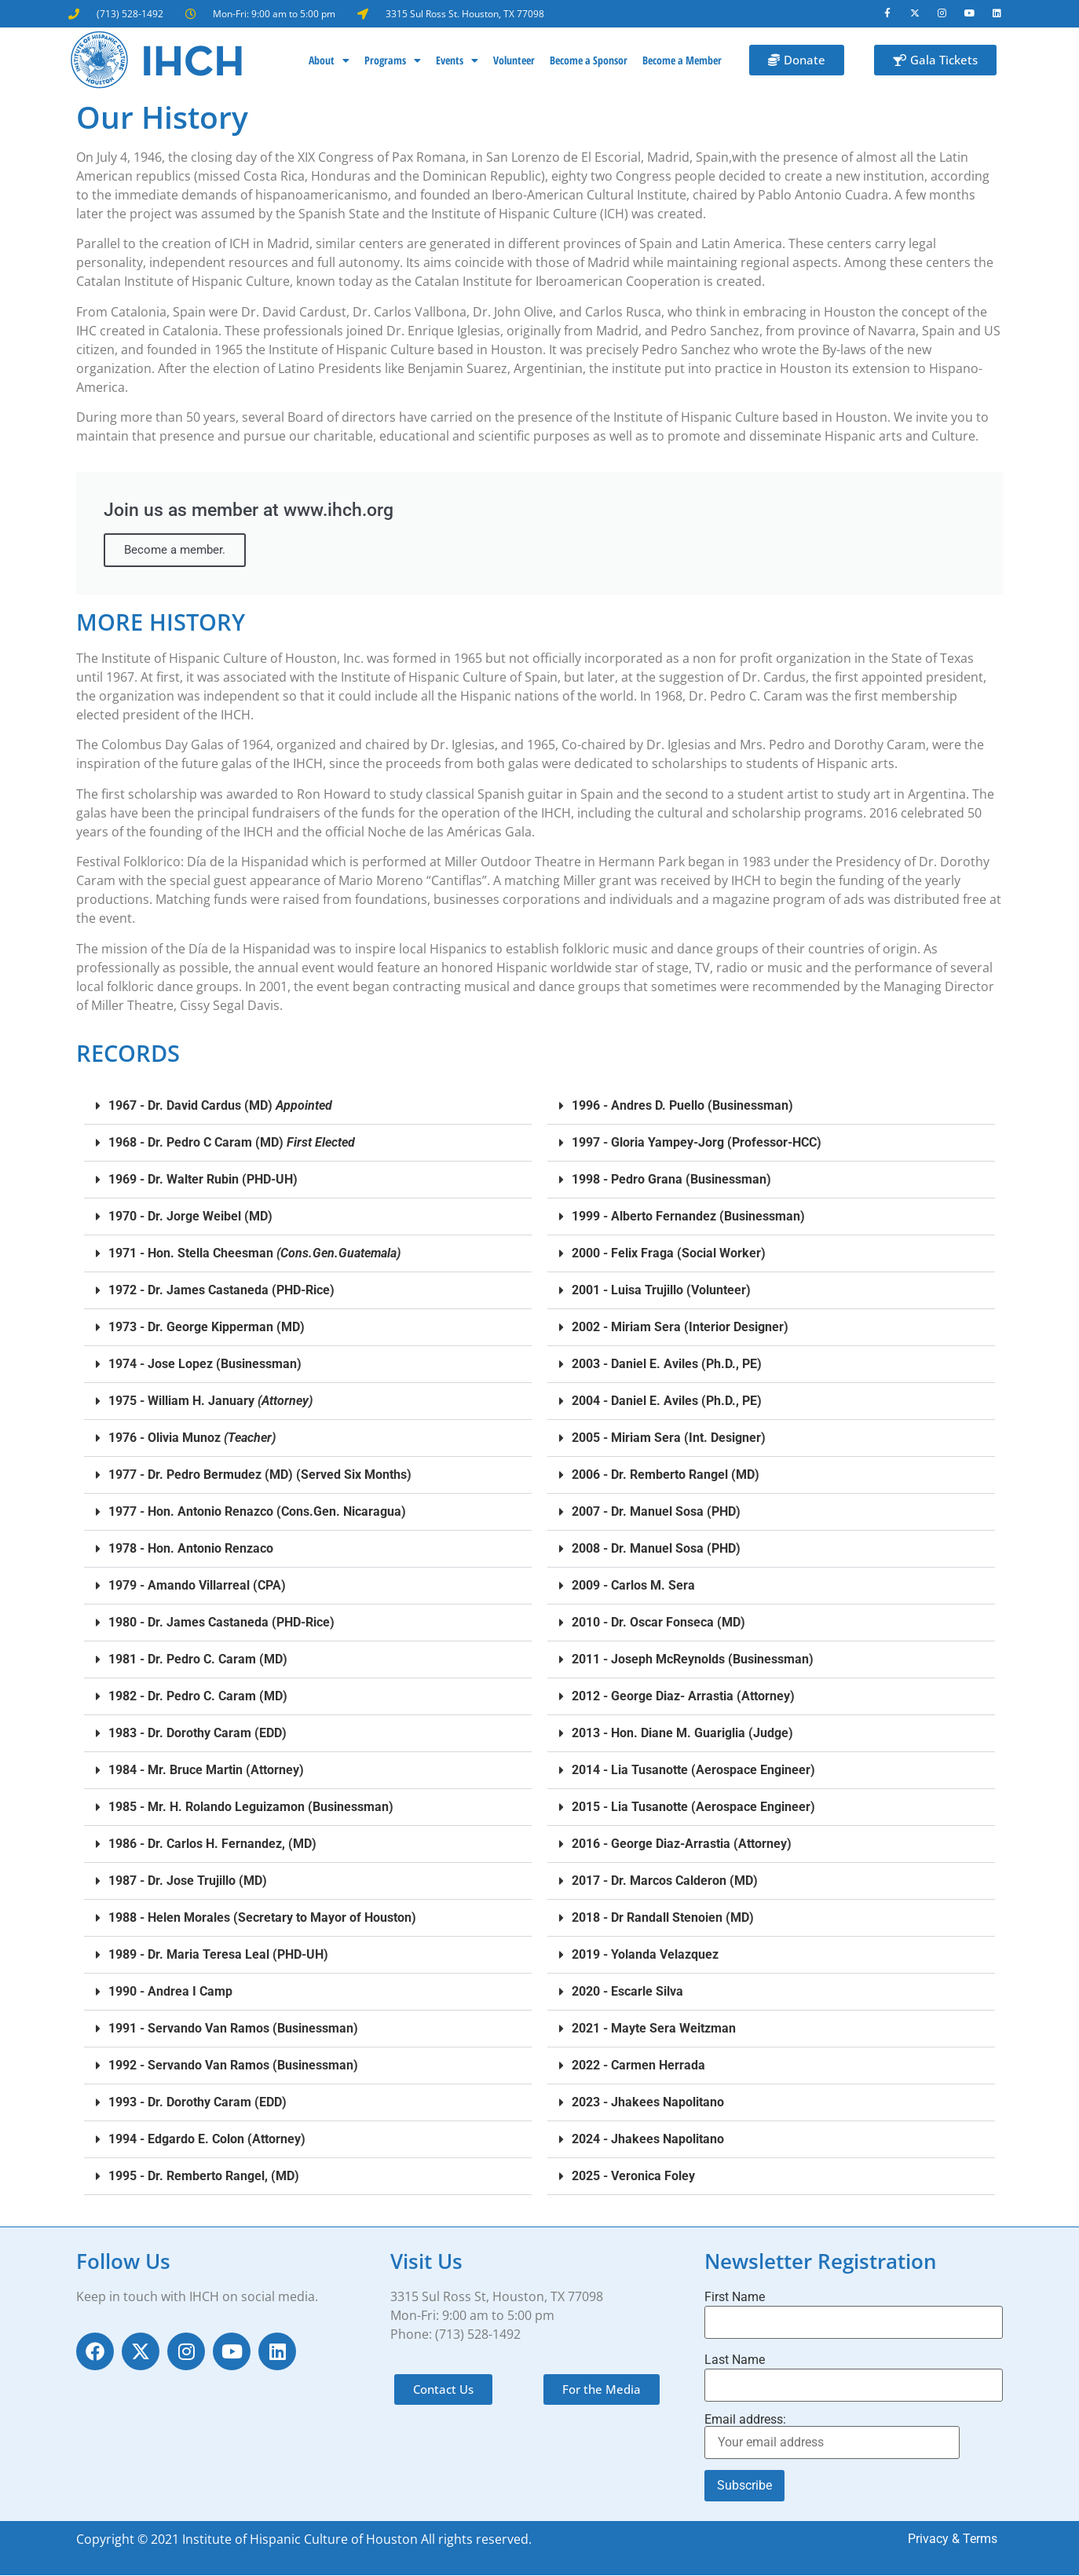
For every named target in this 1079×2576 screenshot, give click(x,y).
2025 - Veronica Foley (633, 2176)
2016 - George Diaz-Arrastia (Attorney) (682, 1844)
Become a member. (174, 550)
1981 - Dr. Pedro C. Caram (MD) (197, 1659)
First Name (734, 2298)
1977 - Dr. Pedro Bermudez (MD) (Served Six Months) (259, 1475)
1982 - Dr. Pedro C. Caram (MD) (197, 1696)
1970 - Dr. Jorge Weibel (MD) (190, 1216)
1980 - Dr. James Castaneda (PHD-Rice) (221, 1622)
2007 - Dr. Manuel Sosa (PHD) (656, 1512)
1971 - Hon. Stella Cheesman (254, 1253)
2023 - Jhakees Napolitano (648, 2102)
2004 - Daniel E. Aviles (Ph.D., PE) (667, 1401)
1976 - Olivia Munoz (192, 1438)
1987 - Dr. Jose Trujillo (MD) (187, 1881)
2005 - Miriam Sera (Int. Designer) (669, 1438)
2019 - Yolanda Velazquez (645, 1955)
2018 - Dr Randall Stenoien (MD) (663, 1918)
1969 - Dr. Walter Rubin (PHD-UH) (203, 1180)
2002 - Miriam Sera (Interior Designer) (680, 1327)
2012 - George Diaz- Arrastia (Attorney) (683, 1696)
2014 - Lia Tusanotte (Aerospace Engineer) (693, 1770)
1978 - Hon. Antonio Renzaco (190, 1549)
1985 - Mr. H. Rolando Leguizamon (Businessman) (250, 1807)
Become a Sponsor (588, 60)
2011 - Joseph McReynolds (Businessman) (693, 1659)
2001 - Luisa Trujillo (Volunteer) (661, 1290)
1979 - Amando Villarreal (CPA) (197, 1586)
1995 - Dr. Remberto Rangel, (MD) (203, 2176)
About (329, 61)
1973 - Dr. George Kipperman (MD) (206, 1327)
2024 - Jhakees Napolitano (648, 2139)
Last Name (734, 2361)
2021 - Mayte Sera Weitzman (654, 2029)
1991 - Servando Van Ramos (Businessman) (233, 2029)
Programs (392, 61)
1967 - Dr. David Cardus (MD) (220, 1106)
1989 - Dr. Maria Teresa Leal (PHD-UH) (218, 1955)
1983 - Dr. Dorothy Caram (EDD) (197, 1733)
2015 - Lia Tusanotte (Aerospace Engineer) (693, 1807)
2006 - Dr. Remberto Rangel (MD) (665, 1475)
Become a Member (682, 60)
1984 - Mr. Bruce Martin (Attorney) (206, 1770)
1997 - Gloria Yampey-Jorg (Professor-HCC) (696, 1143)
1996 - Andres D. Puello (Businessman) (682, 1106)
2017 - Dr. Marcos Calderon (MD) (665, 1881)
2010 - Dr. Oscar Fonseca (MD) (658, 1622)
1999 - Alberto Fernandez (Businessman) (688, 1216)
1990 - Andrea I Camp (170, 1992)
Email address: (832, 2437)
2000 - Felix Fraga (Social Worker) (669, 1253)
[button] (308, 1107)
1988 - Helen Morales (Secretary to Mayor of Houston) (262, 1918)
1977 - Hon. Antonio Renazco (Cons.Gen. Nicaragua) (257, 1512)
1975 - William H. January (210, 1401)
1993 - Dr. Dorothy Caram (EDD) (197, 2102)
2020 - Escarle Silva (627, 1992)
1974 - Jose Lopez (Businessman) (205, 1364)
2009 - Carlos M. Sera (633, 1586)
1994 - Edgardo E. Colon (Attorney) (206, 2139)
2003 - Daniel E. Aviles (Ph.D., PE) (667, 1364)
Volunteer (514, 60)
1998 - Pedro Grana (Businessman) (671, 1180)
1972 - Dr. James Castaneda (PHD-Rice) (221, 1290)
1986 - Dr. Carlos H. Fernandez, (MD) (212, 1844)
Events (457, 61)
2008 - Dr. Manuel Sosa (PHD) (656, 1549)
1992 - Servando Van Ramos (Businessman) (233, 2065)
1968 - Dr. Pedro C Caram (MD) (231, 1143)
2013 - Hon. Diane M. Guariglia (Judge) (682, 1733)
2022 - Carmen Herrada (638, 2065)
